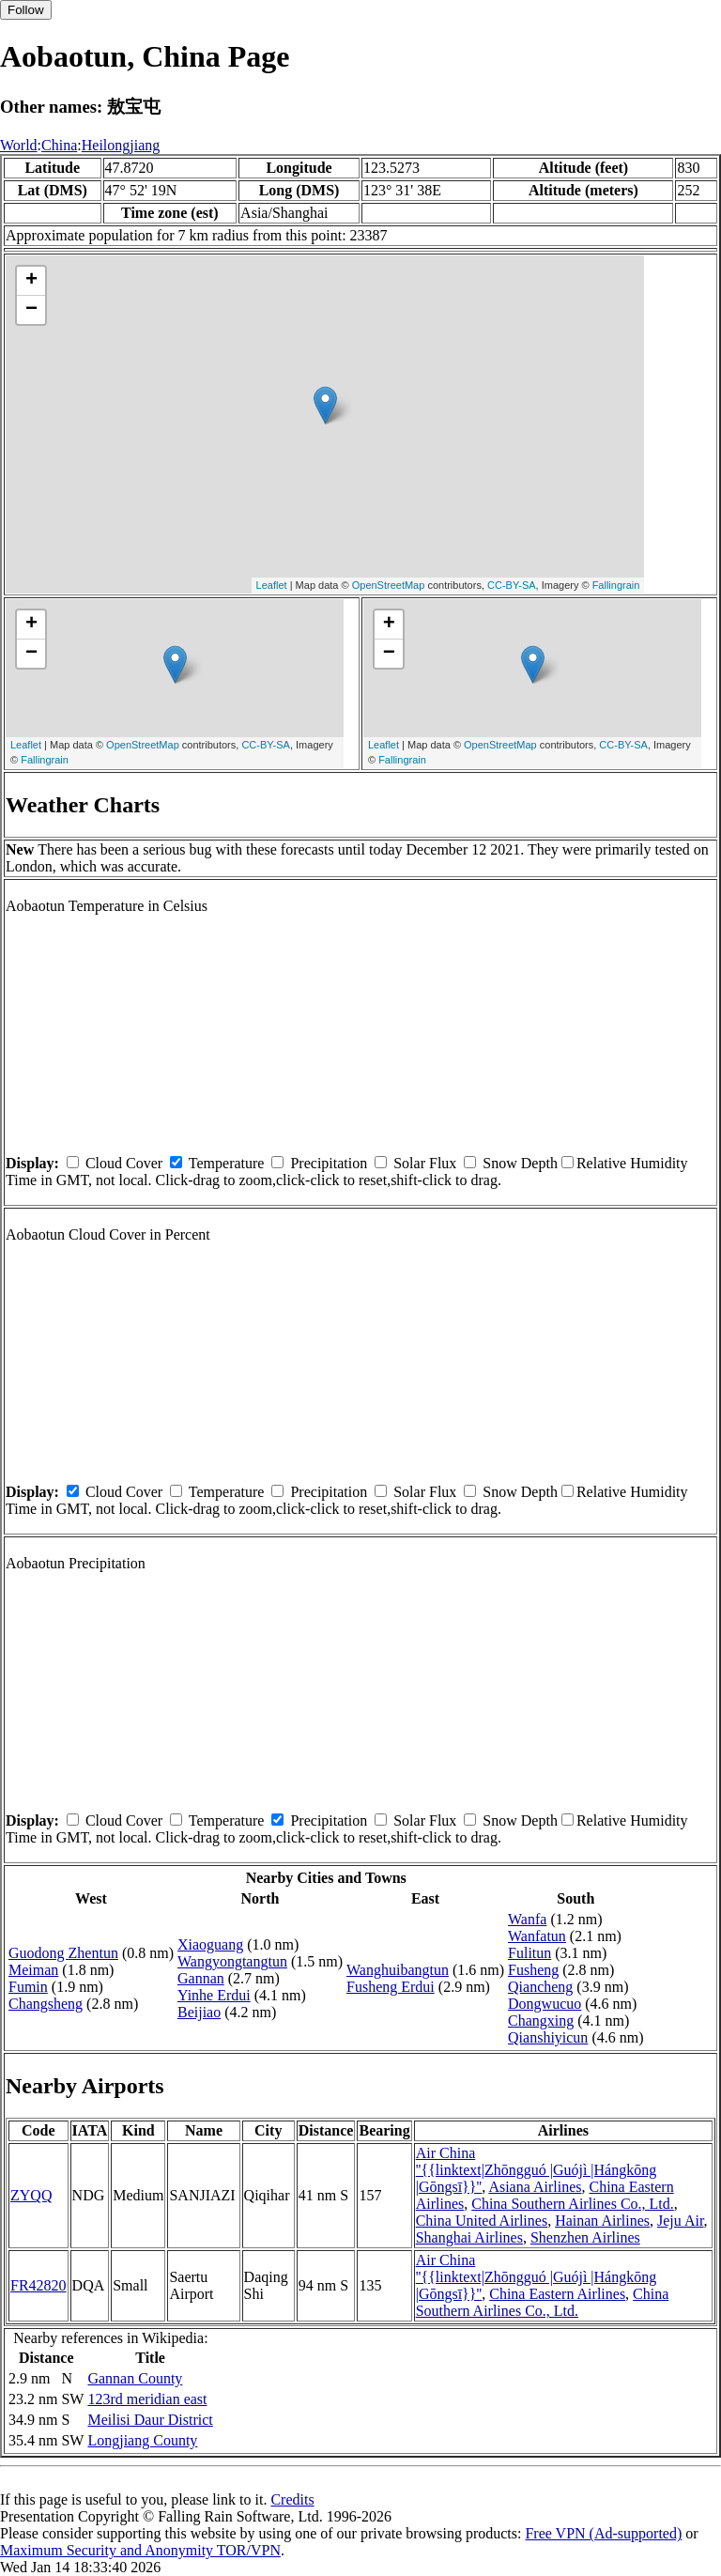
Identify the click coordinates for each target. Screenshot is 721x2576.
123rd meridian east (147, 2399)
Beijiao (199, 2012)
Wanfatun (537, 1936)
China (59, 145)
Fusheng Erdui (390, 1987)
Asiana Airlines (534, 2187)
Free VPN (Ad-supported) (603, 2533)
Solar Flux (424, 1163)
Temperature (227, 1163)
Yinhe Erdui (214, 1995)
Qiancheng (540, 1987)
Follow (26, 10)
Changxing (541, 2020)
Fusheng (533, 1970)
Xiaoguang (210, 1944)
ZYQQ (31, 2195)
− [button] (31, 310)
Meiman (33, 1970)
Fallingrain (616, 585)
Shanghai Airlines (469, 2237)
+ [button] (31, 281)
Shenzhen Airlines (585, 2237)
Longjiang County (142, 2440)
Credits (292, 2499)
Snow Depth (520, 1163)
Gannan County (134, 2378)
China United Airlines (481, 2221)
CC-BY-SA (511, 585)
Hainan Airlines (602, 2221)
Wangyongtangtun (232, 1961)
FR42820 (38, 2285)
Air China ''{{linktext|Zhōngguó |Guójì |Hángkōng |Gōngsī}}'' (536, 2170)
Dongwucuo (544, 2004)
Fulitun (529, 1953)
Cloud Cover (123, 1163)
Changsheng (45, 2004)
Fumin (28, 1987)
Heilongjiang (121, 145)
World (19, 145)
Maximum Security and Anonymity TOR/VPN (140, 2550)
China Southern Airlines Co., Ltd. (572, 2204)
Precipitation (328, 1163)
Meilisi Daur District (149, 2420)
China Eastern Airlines (557, 2294)
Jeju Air (680, 2221)
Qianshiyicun (548, 2037)
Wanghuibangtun (397, 1970)
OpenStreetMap (388, 585)
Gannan (200, 1978)
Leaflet (271, 585)
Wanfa (527, 1919)
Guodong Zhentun (63, 1953)
